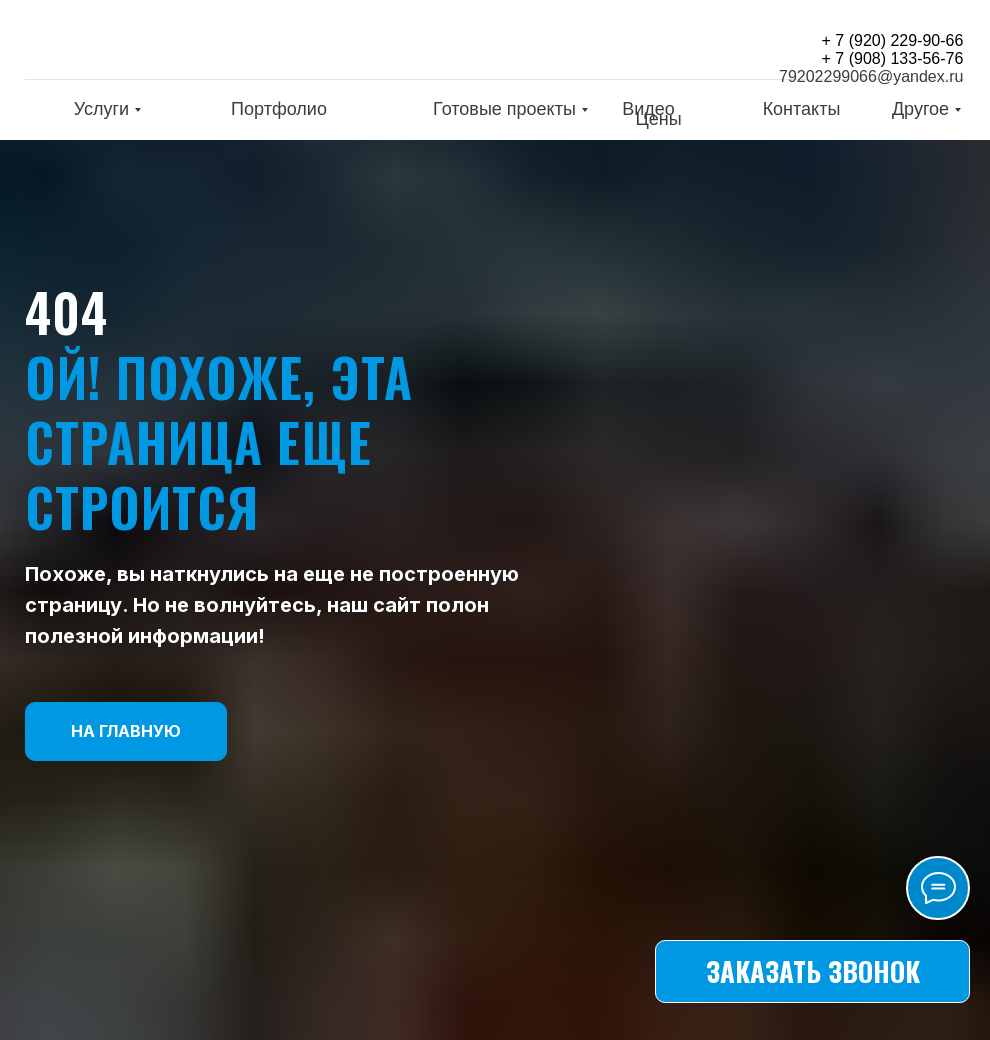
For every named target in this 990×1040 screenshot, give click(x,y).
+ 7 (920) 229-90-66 (893, 40)
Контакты (802, 109)
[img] (155, 43)
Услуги (101, 109)
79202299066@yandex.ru (871, 76)
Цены (658, 119)
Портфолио (279, 109)
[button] (812, 971)
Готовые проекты (504, 109)
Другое (920, 109)
